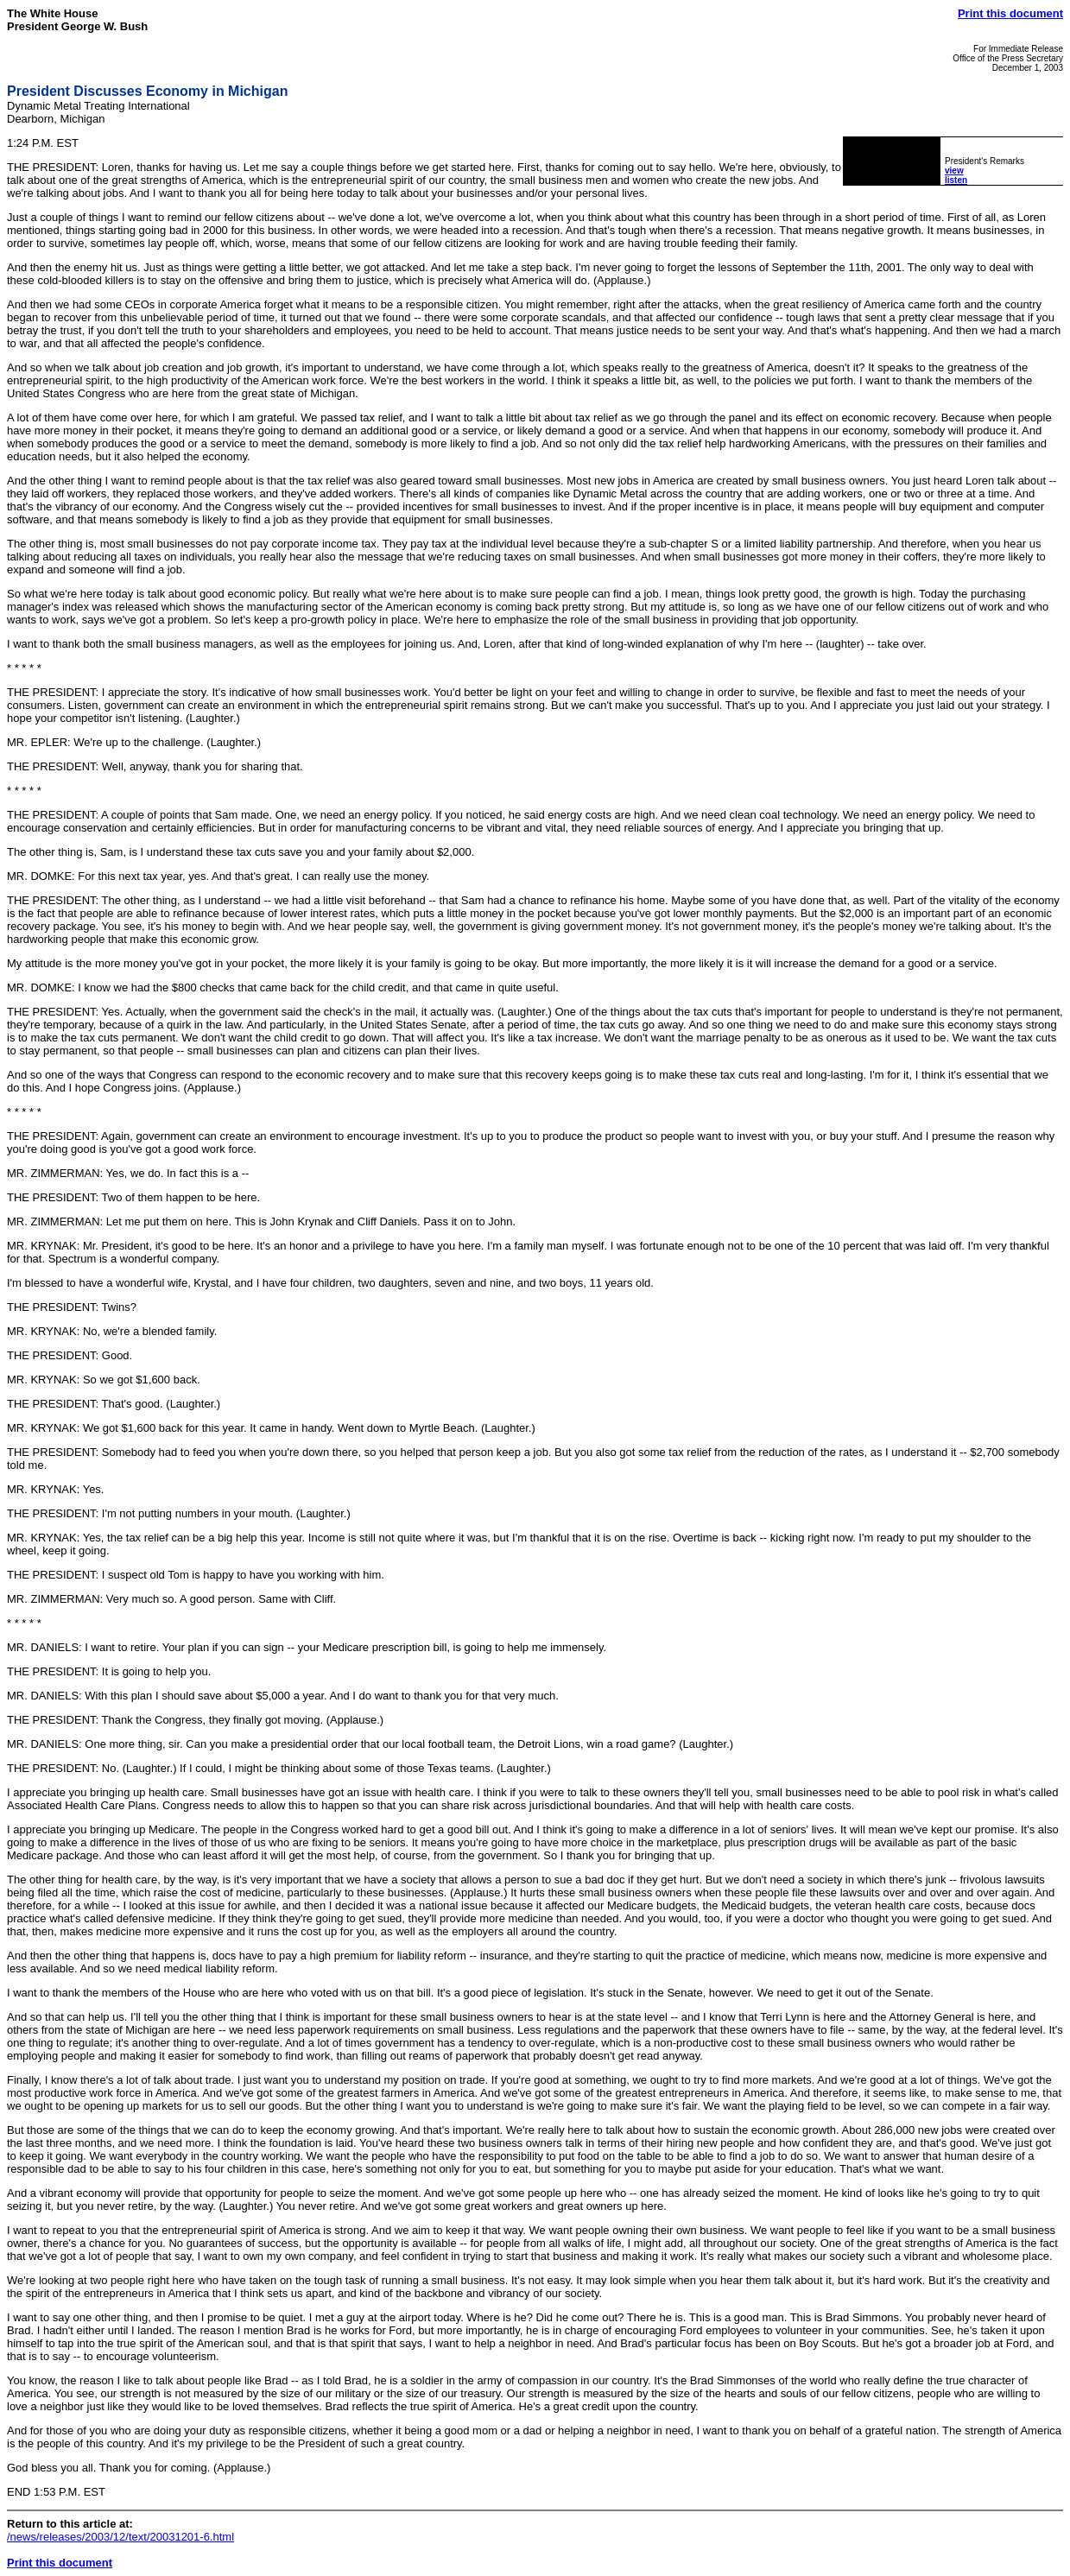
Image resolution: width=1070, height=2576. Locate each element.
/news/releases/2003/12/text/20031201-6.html (120, 2536)
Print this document (1010, 13)
